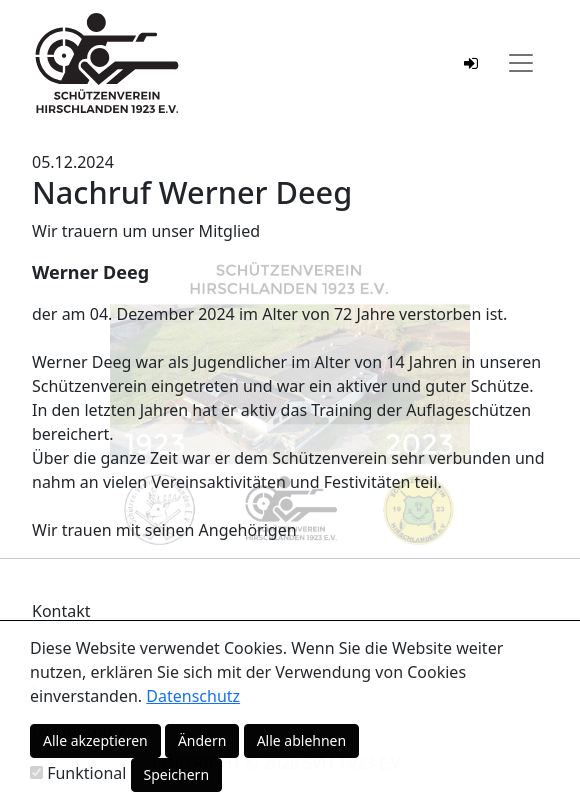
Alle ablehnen (302, 740)
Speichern (177, 774)
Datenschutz (193, 696)
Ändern (202, 740)
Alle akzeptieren (95, 740)
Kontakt (61, 611)
